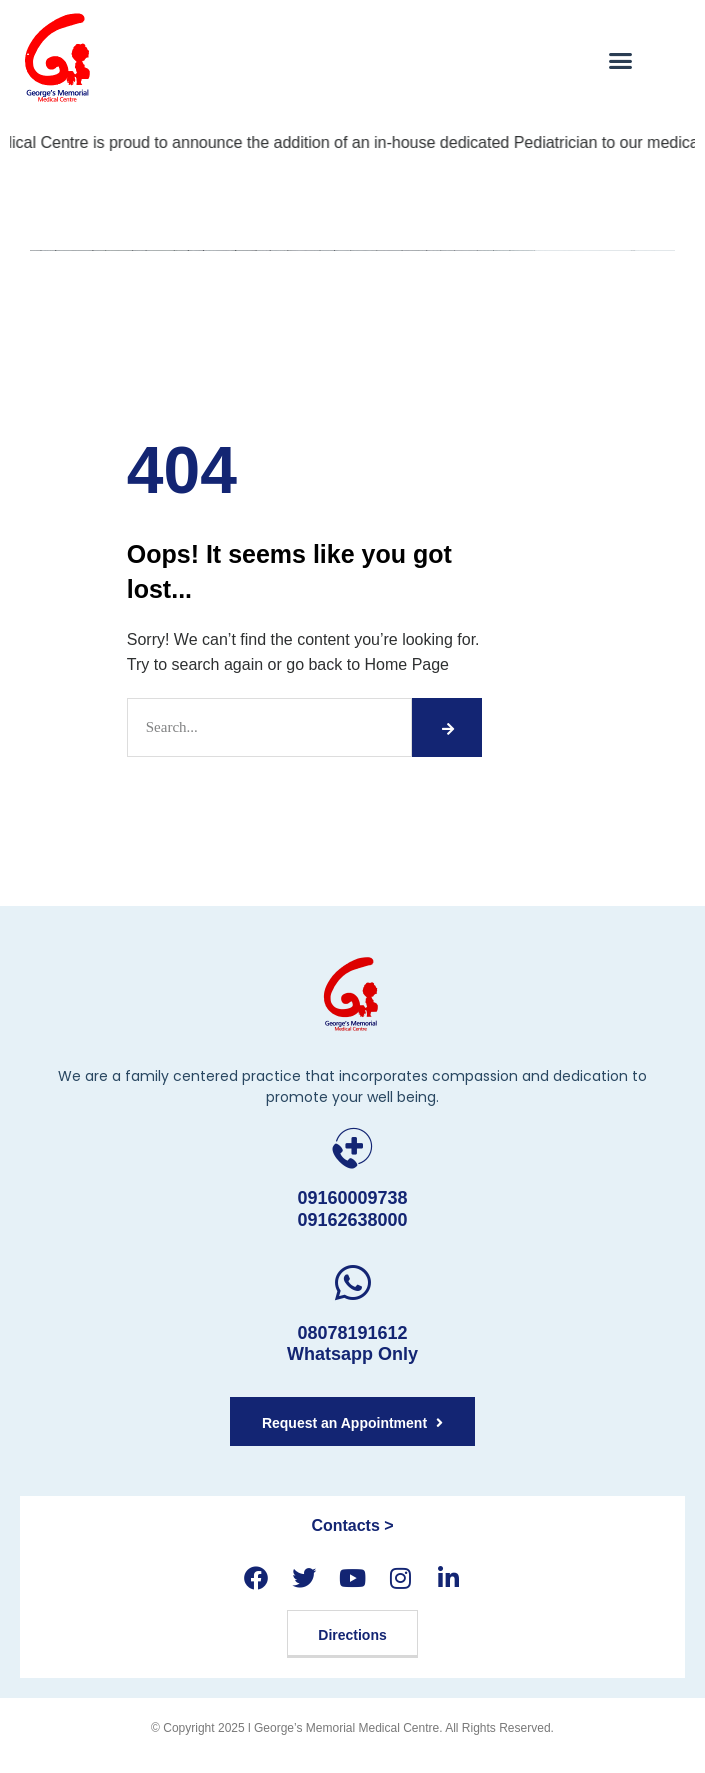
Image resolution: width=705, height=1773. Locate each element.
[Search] (446, 727)
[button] (621, 60)
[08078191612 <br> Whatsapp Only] (352, 1282)
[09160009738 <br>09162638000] (352, 1148)
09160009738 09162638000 (352, 1209)
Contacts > (352, 1525)
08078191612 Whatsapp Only (352, 1344)
